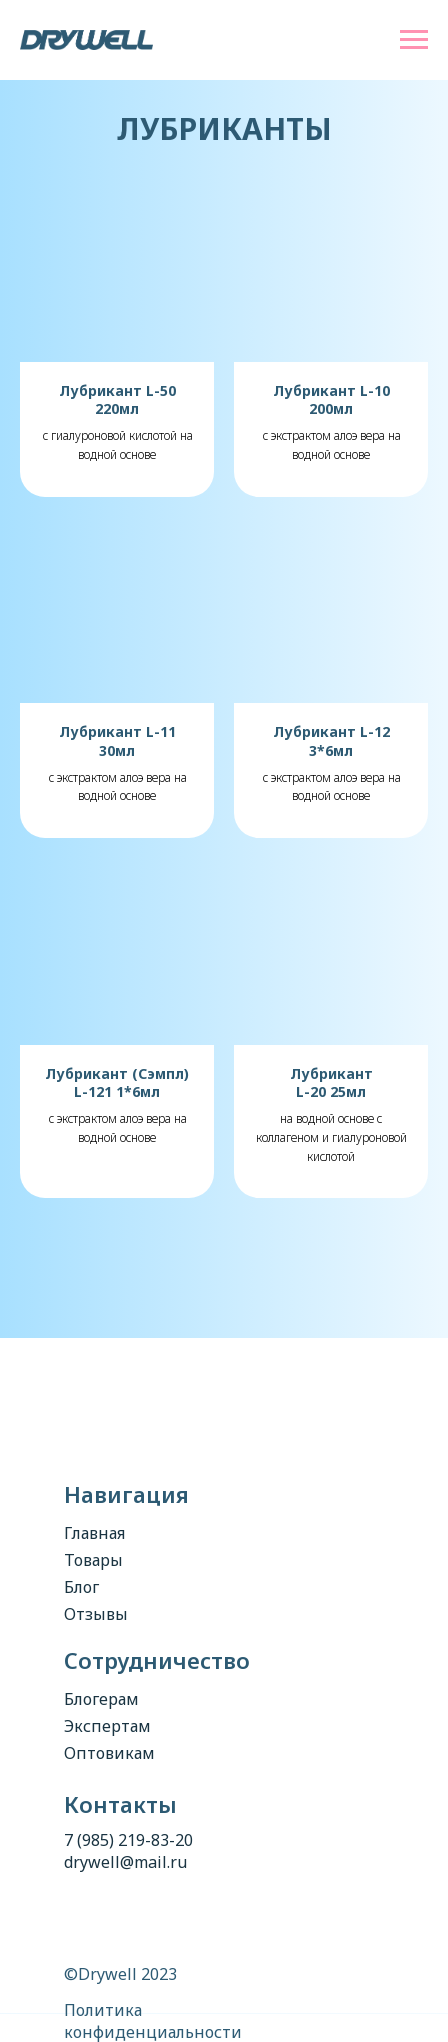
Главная (94, 1533)
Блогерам (101, 1699)
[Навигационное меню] (414, 40)
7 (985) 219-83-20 (128, 1840)
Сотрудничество (157, 1660)
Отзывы (96, 1614)
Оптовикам (109, 1753)
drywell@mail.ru (125, 1862)
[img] (197, 1419)
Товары (93, 1560)
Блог (81, 1587)
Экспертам (107, 1726)
